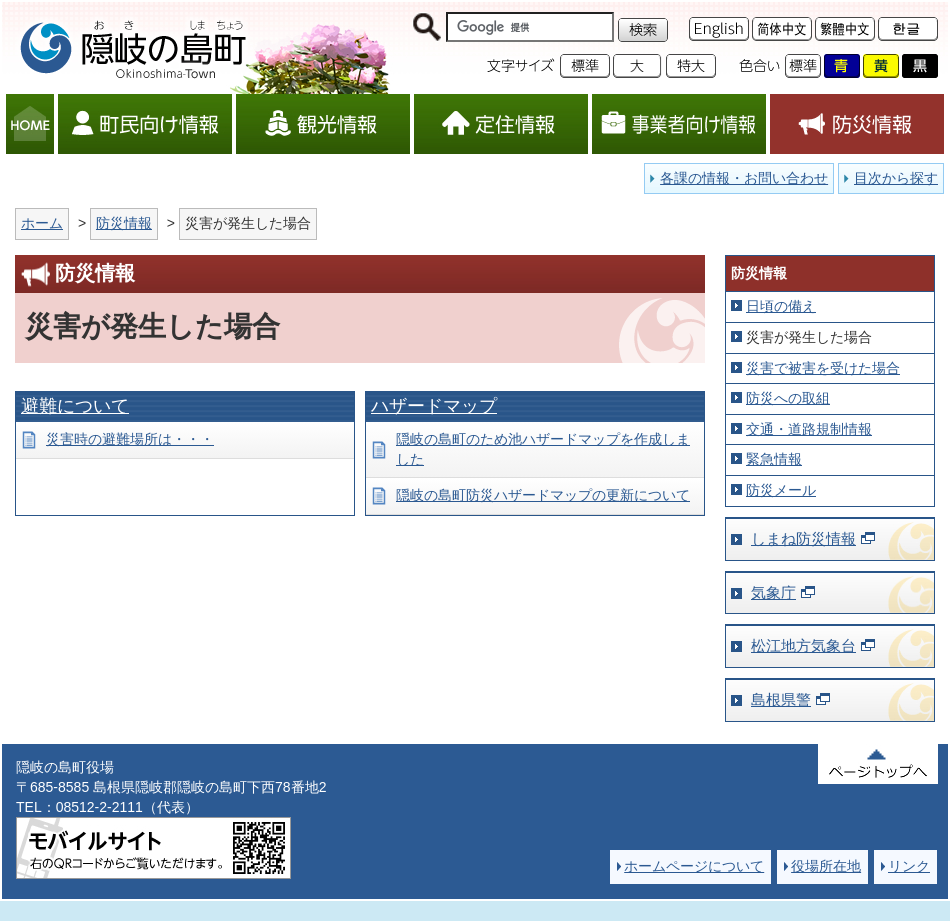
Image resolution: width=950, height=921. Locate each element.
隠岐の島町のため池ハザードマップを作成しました (543, 449)
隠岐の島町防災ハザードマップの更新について (543, 495)
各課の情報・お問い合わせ (744, 178)
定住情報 (501, 124)
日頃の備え (781, 306)
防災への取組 (788, 398)
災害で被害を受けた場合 (823, 368)
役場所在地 (826, 866)
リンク (909, 866)
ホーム (42, 223)
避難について (75, 406)
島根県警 (781, 699)
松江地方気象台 (803, 645)
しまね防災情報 (803, 538)
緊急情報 (774, 459)
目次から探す (896, 178)
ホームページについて (694, 866)
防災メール (781, 490)
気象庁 (773, 592)
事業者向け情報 (679, 124)
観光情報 (323, 124)
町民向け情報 (145, 124)
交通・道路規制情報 (809, 429)
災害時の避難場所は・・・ (130, 439)
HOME (30, 124)
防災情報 (857, 124)
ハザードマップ (434, 406)
